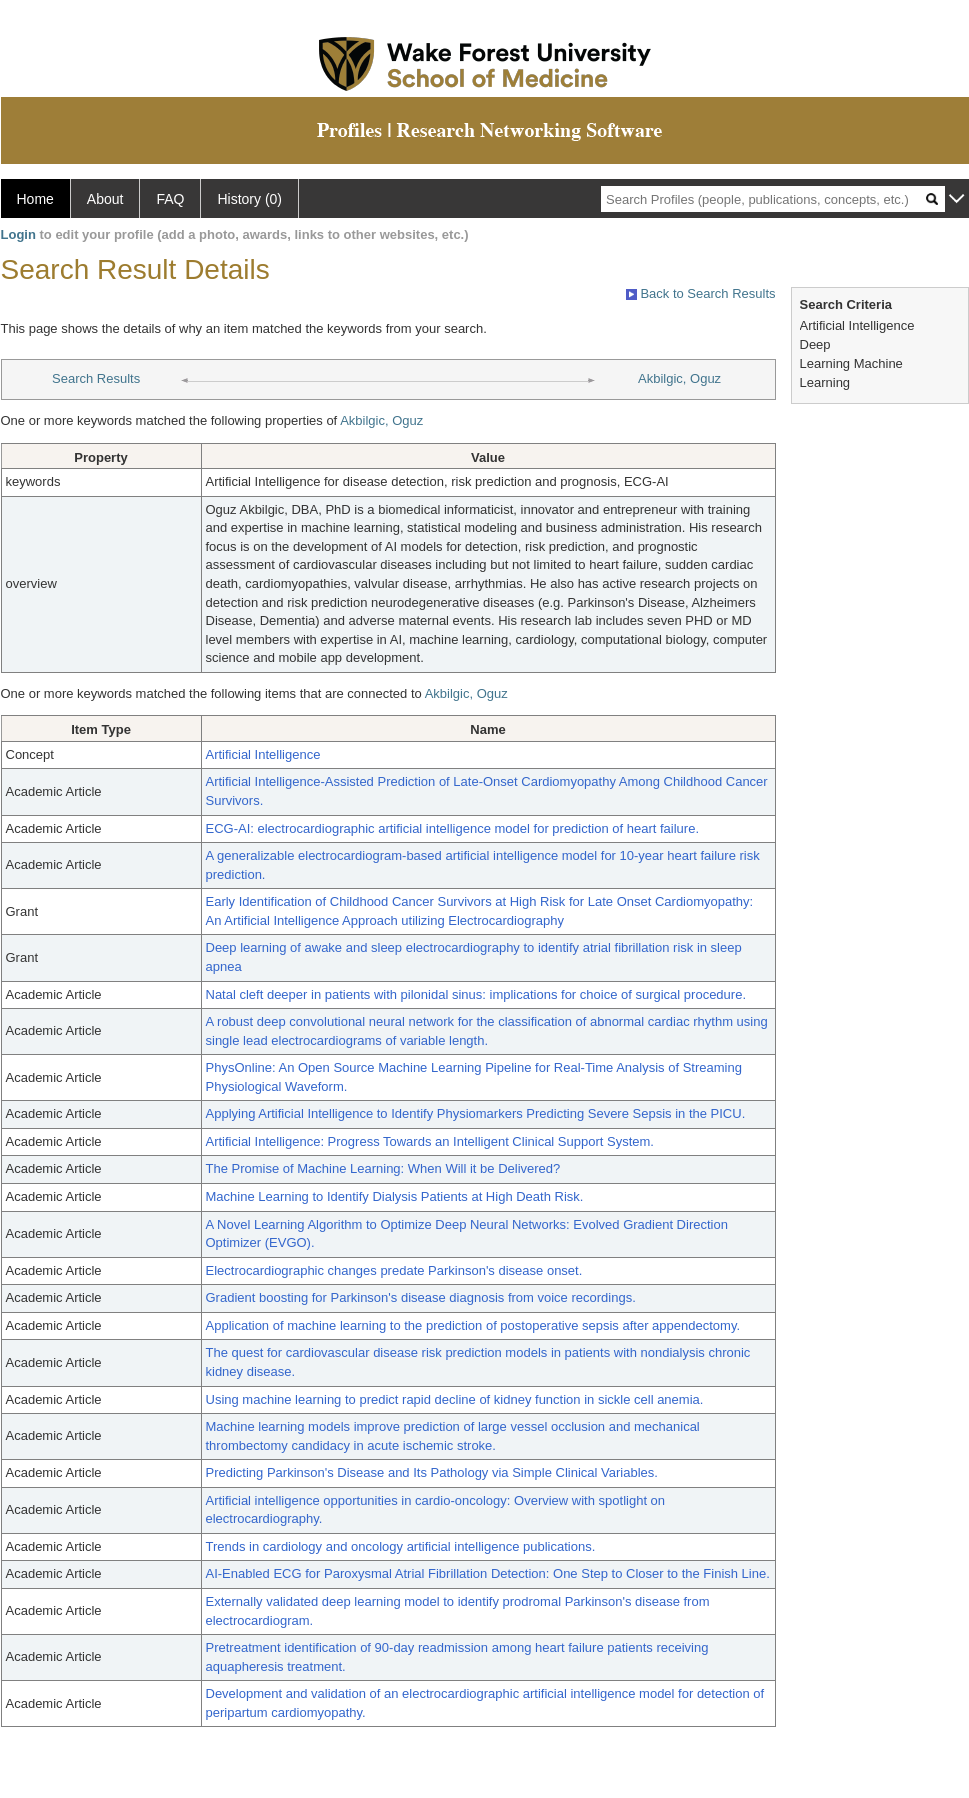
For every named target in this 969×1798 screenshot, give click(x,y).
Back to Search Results (701, 293)
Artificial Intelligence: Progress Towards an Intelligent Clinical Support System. (430, 1141)
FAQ (170, 199)
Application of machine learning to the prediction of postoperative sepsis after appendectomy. (473, 1325)
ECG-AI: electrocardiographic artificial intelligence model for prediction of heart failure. (453, 828)
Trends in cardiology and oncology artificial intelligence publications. (401, 1546)
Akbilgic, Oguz (679, 378)
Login (18, 234)
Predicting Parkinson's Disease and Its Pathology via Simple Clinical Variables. (432, 1472)
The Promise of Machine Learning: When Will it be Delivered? (383, 1168)
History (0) (249, 199)
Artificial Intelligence (263, 754)
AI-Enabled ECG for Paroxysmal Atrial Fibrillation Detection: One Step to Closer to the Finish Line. (488, 1573)
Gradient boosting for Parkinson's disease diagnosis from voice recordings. (421, 1297)
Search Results (96, 378)
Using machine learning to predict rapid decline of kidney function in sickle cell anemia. (455, 1399)
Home (35, 199)
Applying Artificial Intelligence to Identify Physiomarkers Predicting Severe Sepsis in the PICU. (476, 1113)
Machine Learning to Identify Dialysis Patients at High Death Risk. (395, 1196)
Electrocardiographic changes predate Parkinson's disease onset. (394, 1270)
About (105, 199)
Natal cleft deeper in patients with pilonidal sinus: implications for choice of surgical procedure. (476, 994)
